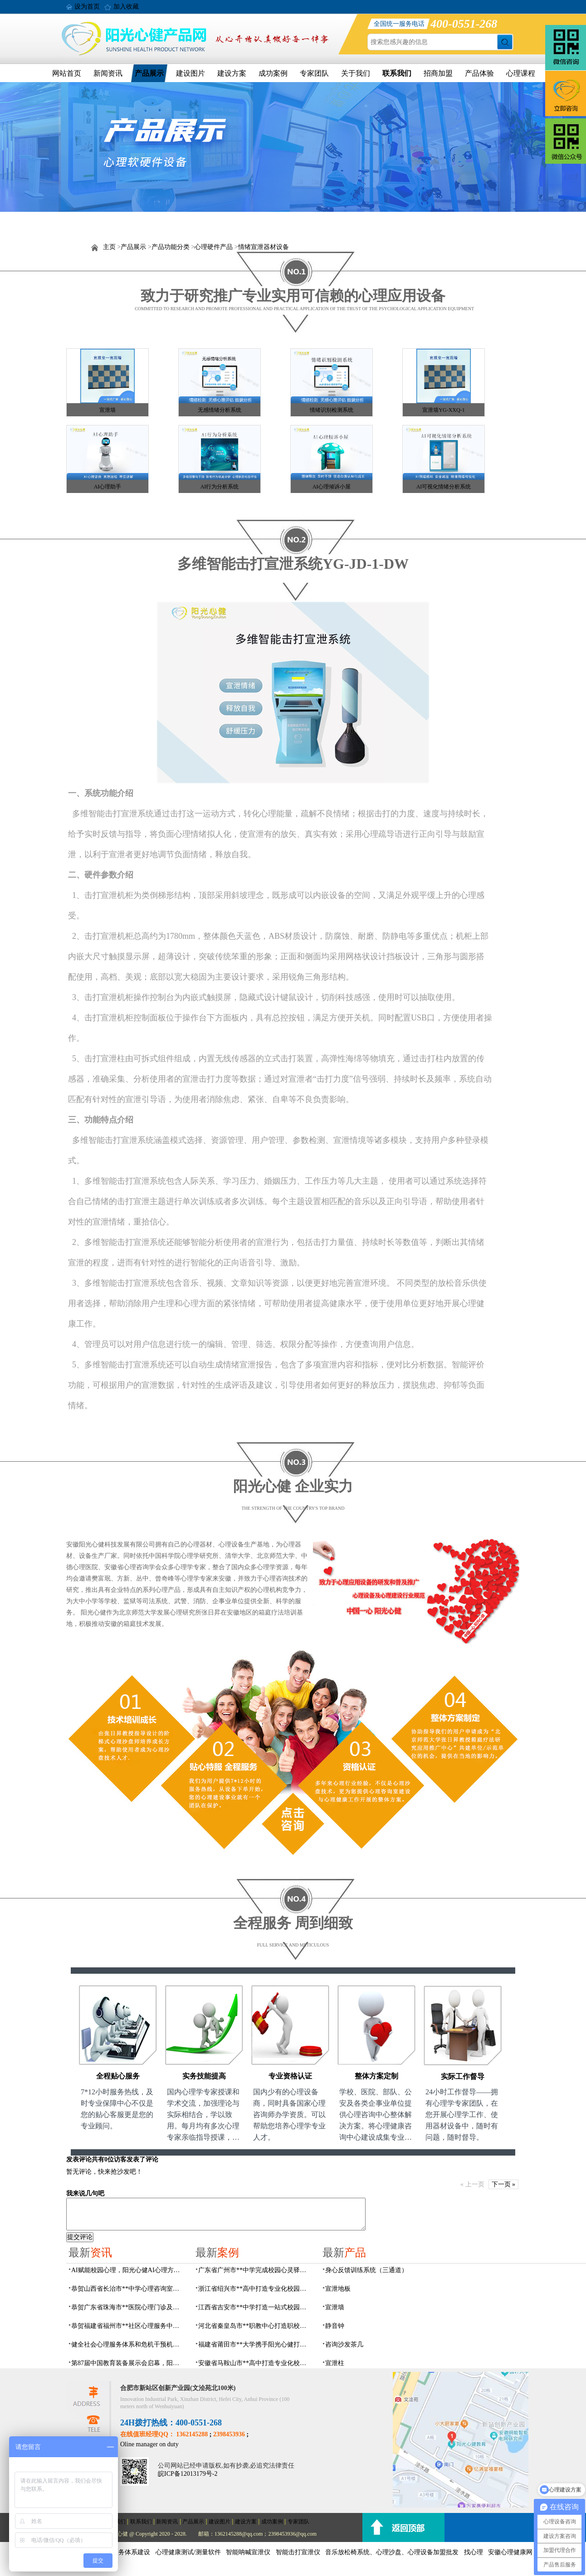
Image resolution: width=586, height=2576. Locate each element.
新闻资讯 (107, 73)
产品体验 (479, 73)
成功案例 (273, 73)
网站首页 (66, 73)
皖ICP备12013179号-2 (187, 2473)
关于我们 (355, 73)
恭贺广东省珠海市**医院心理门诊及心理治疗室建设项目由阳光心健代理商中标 (128, 2307)
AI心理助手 (108, 486)
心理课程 (520, 73)
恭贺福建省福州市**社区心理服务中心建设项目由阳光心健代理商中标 (128, 2325)
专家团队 (314, 73)
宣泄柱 (334, 2363)
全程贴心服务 (118, 2076)
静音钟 (334, 2325)
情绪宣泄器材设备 (263, 247)
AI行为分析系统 (219, 486)
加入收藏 (126, 6)
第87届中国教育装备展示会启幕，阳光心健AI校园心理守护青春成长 (128, 2363)
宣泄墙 (107, 410)
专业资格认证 (290, 2076)
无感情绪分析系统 (219, 410)
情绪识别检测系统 (331, 410)
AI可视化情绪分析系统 (443, 486)
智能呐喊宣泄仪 (248, 2552)
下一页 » (504, 2184)
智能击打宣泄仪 (298, 2552)
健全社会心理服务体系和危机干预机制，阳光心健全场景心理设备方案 (128, 2344)
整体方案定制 (376, 2076)
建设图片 (190, 73)
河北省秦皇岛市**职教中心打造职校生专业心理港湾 (255, 2325)
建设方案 (231, 73)
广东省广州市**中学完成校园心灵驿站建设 (255, 2270)
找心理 (473, 2552)
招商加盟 (438, 73)
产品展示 (149, 73)
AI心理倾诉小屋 (332, 486)
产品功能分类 (170, 247)
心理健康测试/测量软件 (188, 2552)
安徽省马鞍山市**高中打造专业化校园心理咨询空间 (255, 2363)
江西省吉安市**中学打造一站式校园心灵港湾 (255, 2307)
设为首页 (87, 6)
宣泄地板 (338, 2288)
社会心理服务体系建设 (118, 2552)
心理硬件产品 (214, 247)
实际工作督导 (462, 2076)
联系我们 (396, 73)
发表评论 (79, 2159)
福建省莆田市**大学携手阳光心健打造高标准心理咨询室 (255, 2344)
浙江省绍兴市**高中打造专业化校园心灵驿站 (255, 2288)
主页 (109, 247)
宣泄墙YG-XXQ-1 (443, 410)
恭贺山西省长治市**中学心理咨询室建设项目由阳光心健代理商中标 (128, 2288)
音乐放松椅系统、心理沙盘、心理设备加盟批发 (392, 2552)
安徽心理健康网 (510, 2552)
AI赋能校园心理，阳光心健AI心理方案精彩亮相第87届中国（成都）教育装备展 (128, 2270)
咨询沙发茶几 (344, 2344)
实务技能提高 (204, 2076)
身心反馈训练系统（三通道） (366, 2270)
